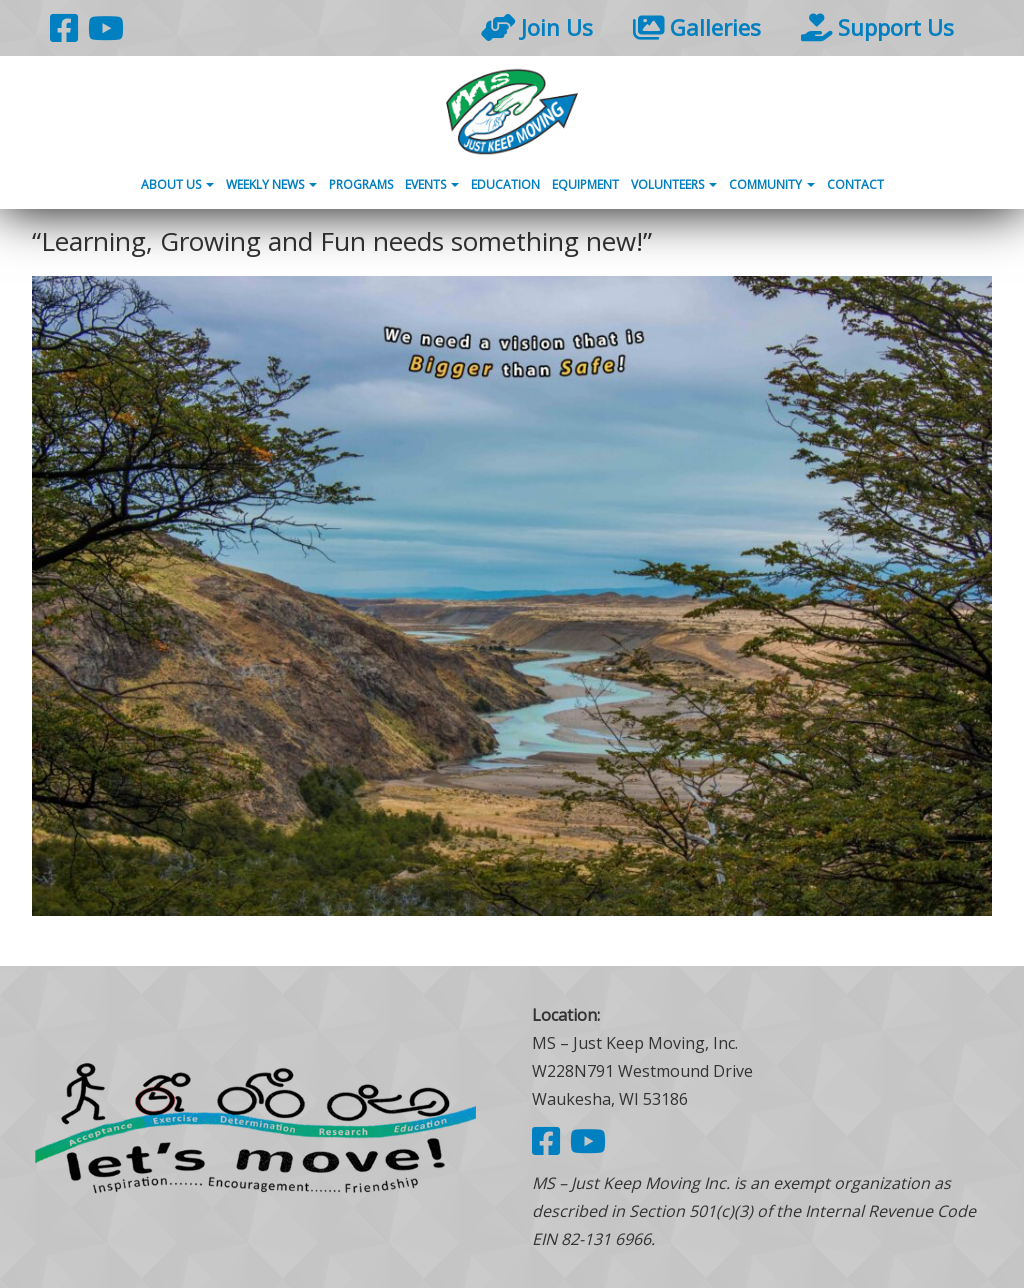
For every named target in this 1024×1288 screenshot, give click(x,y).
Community (772, 184)
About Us (177, 184)
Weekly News (271, 184)
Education (505, 184)
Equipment (585, 184)
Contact (855, 184)
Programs (361, 184)
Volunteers (674, 184)
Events (432, 184)
